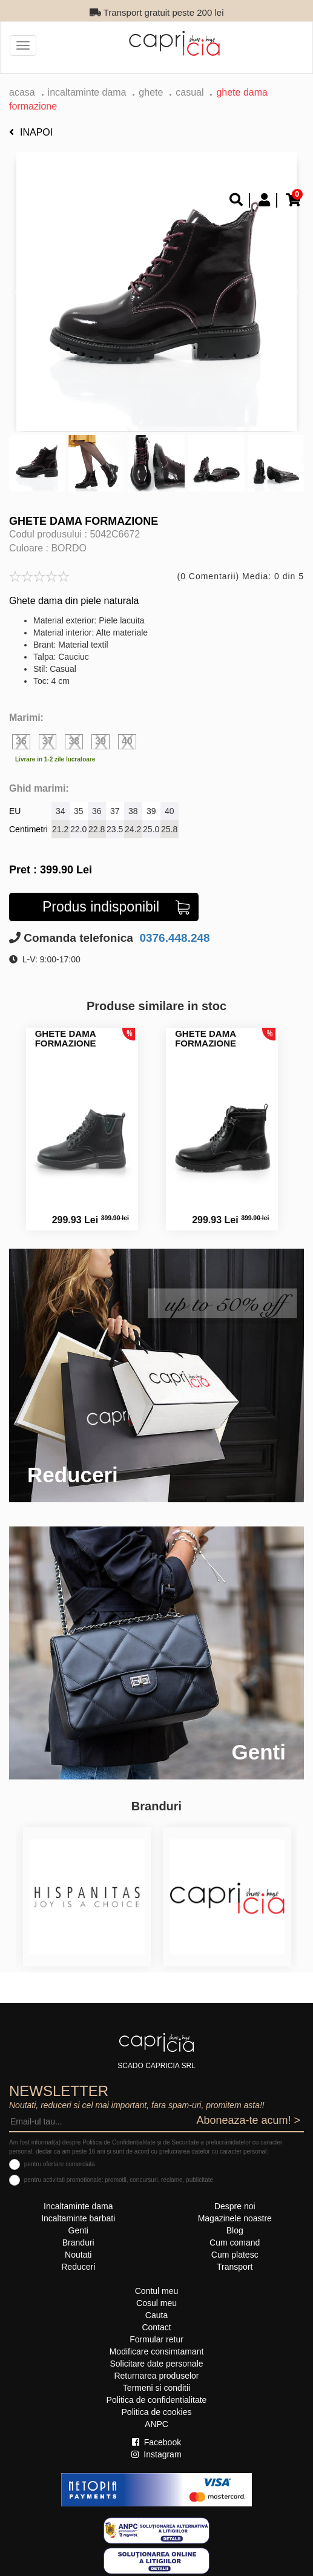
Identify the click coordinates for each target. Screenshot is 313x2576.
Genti (78, 2230)
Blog (234, 2230)
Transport (234, 2267)
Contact (156, 2327)
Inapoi (31, 132)
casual (189, 92)
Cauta (156, 2315)
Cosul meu (156, 2303)
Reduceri (78, 2267)
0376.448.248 (173, 938)
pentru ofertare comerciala (59, 2164)
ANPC (156, 2424)
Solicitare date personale (156, 2363)
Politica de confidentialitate (157, 2400)
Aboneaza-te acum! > (248, 2120)
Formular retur (156, 2339)
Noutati (78, 2254)
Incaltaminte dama (87, 92)
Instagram (156, 2454)
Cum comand (234, 2242)
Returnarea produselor (156, 2375)
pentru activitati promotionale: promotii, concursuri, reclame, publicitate (118, 2180)
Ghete (151, 92)
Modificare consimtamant (157, 2351)
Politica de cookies (157, 2412)
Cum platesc (235, 2254)
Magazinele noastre (235, 2218)
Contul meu (157, 2291)
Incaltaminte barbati (78, 2218)
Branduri (78, 2242)
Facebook (156, 2442)
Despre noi (234, 2206)
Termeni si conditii (156, 2388)
